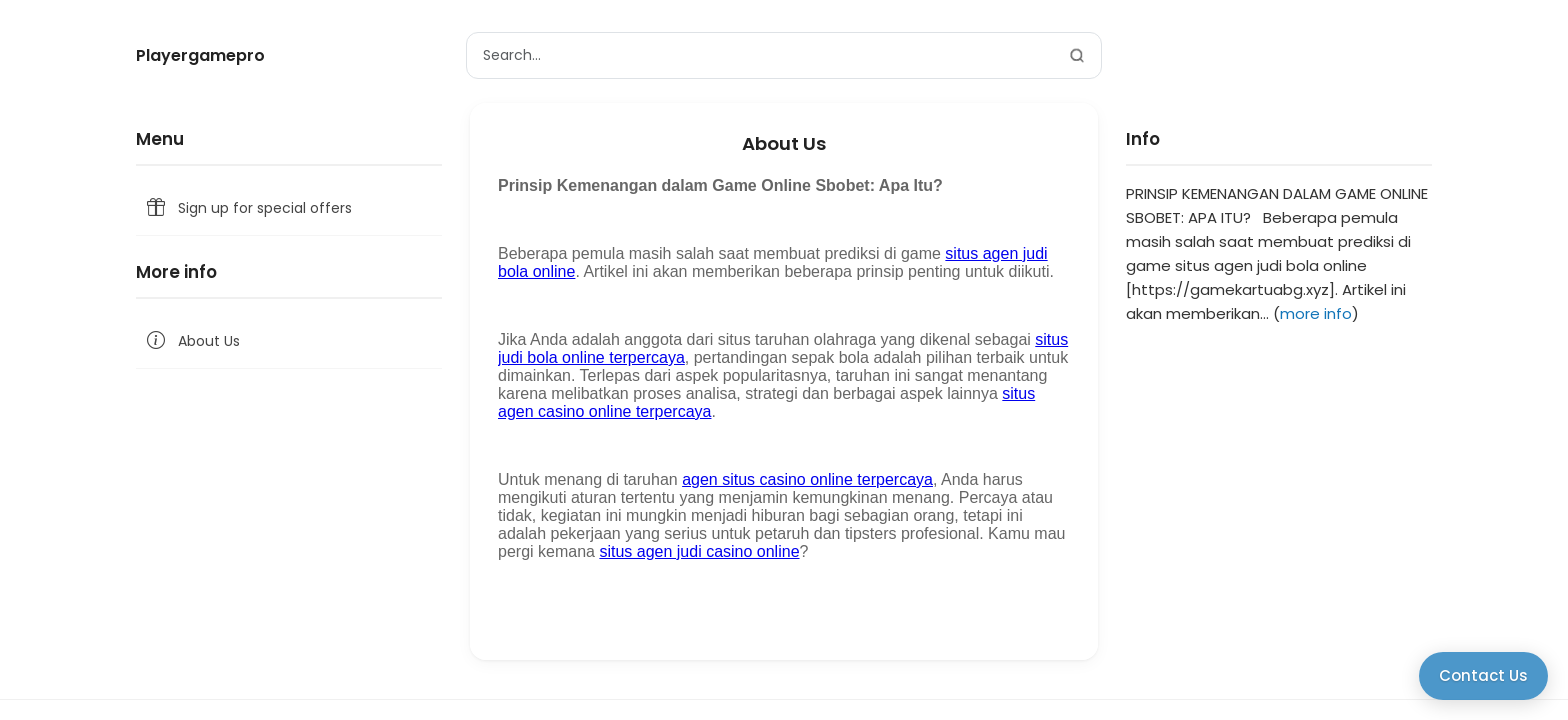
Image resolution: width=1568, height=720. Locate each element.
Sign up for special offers (248, 208)
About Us (192, 341)
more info (1316, 313)
